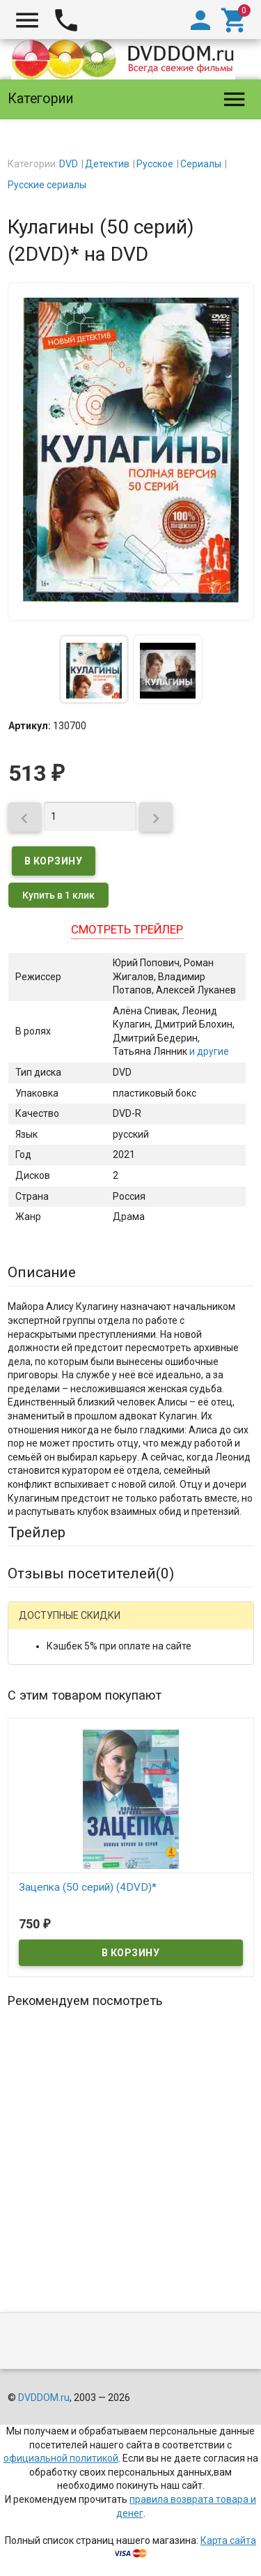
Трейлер (36, 1532)
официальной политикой (60, 2458)
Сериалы (200, 163)
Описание (42, 1272)
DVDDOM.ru (44, 2397)
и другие (208, 1051)
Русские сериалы (47, 184)
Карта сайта (228, 2540)
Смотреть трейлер (127, 929)
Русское (154, 163)
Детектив (107, 163)
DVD (68, 163)
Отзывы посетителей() (91, 1573)
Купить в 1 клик (58, 895)
